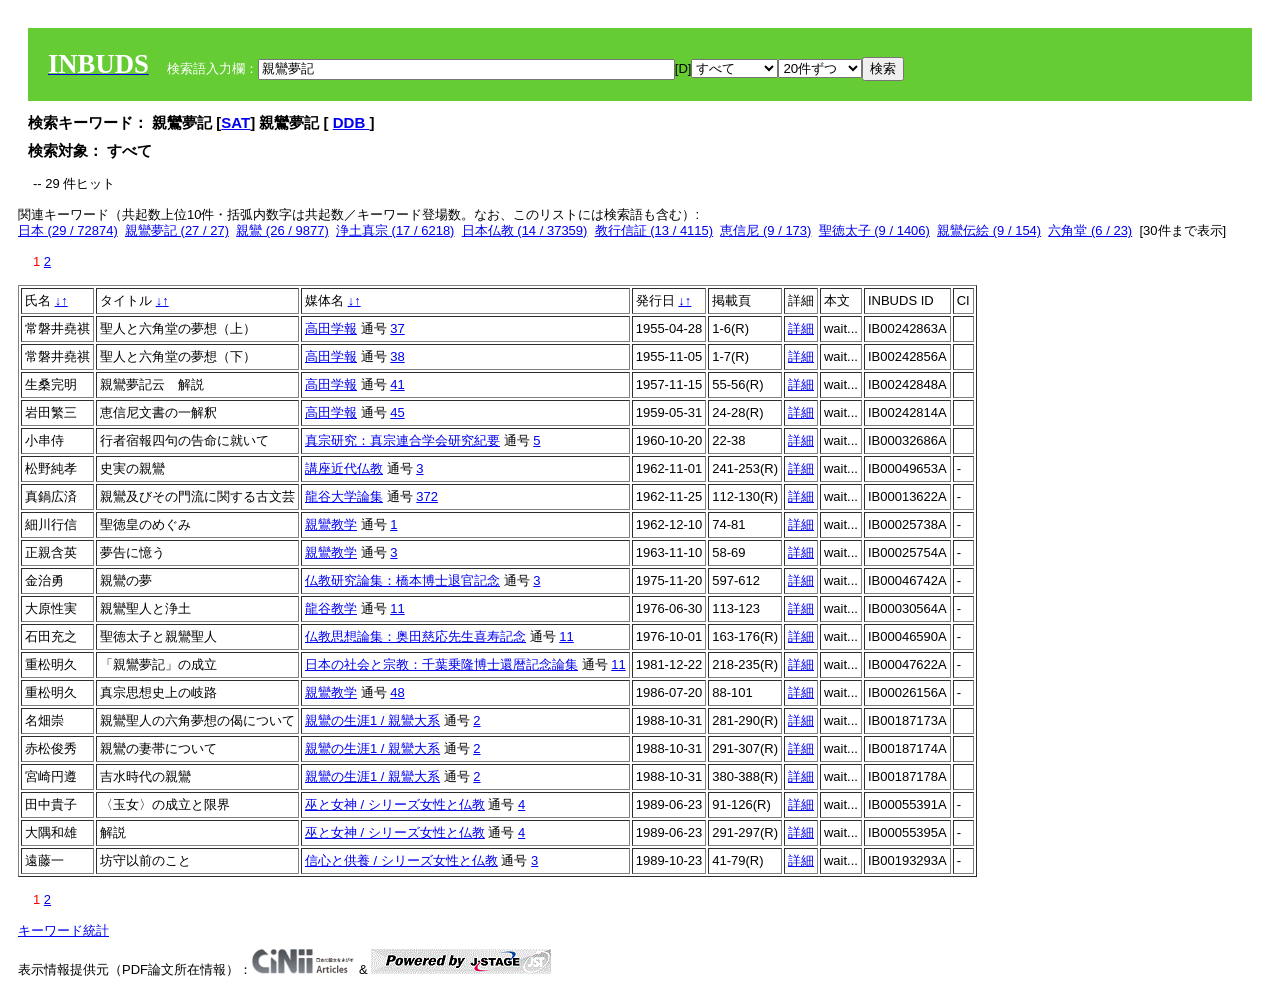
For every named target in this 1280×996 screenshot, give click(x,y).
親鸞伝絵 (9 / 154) (989, 230)
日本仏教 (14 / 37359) (525, 230)
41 (397, 384)
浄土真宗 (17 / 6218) (395, 230)
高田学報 (331, 328)
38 (397, 356)
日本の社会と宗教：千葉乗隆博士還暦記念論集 (441, 664)
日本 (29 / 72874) (68, 230)
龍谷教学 (331, 608)
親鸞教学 (331, 524)
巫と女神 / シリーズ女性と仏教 (395, 804)
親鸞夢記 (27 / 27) (177, 230)
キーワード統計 (63, 930)
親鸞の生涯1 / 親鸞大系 (372, 720)
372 (427, 496)
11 (397, 608)
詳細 (801, 328)
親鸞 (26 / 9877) (282, 230)
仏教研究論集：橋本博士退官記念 (402, 580)
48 (397, 692)
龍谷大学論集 (344, 496)
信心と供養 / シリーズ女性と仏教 (401, 860)
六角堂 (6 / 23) (1090, 230)
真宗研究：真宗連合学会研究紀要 (402, 440)
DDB (351, 122)
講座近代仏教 (344, 468)
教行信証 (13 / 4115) (654, 230)
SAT (235, 122)
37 (397, 328)
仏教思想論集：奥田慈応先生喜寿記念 (415, 636)
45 (397, 412)
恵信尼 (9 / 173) (765, 230)
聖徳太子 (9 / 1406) (874, 230)
